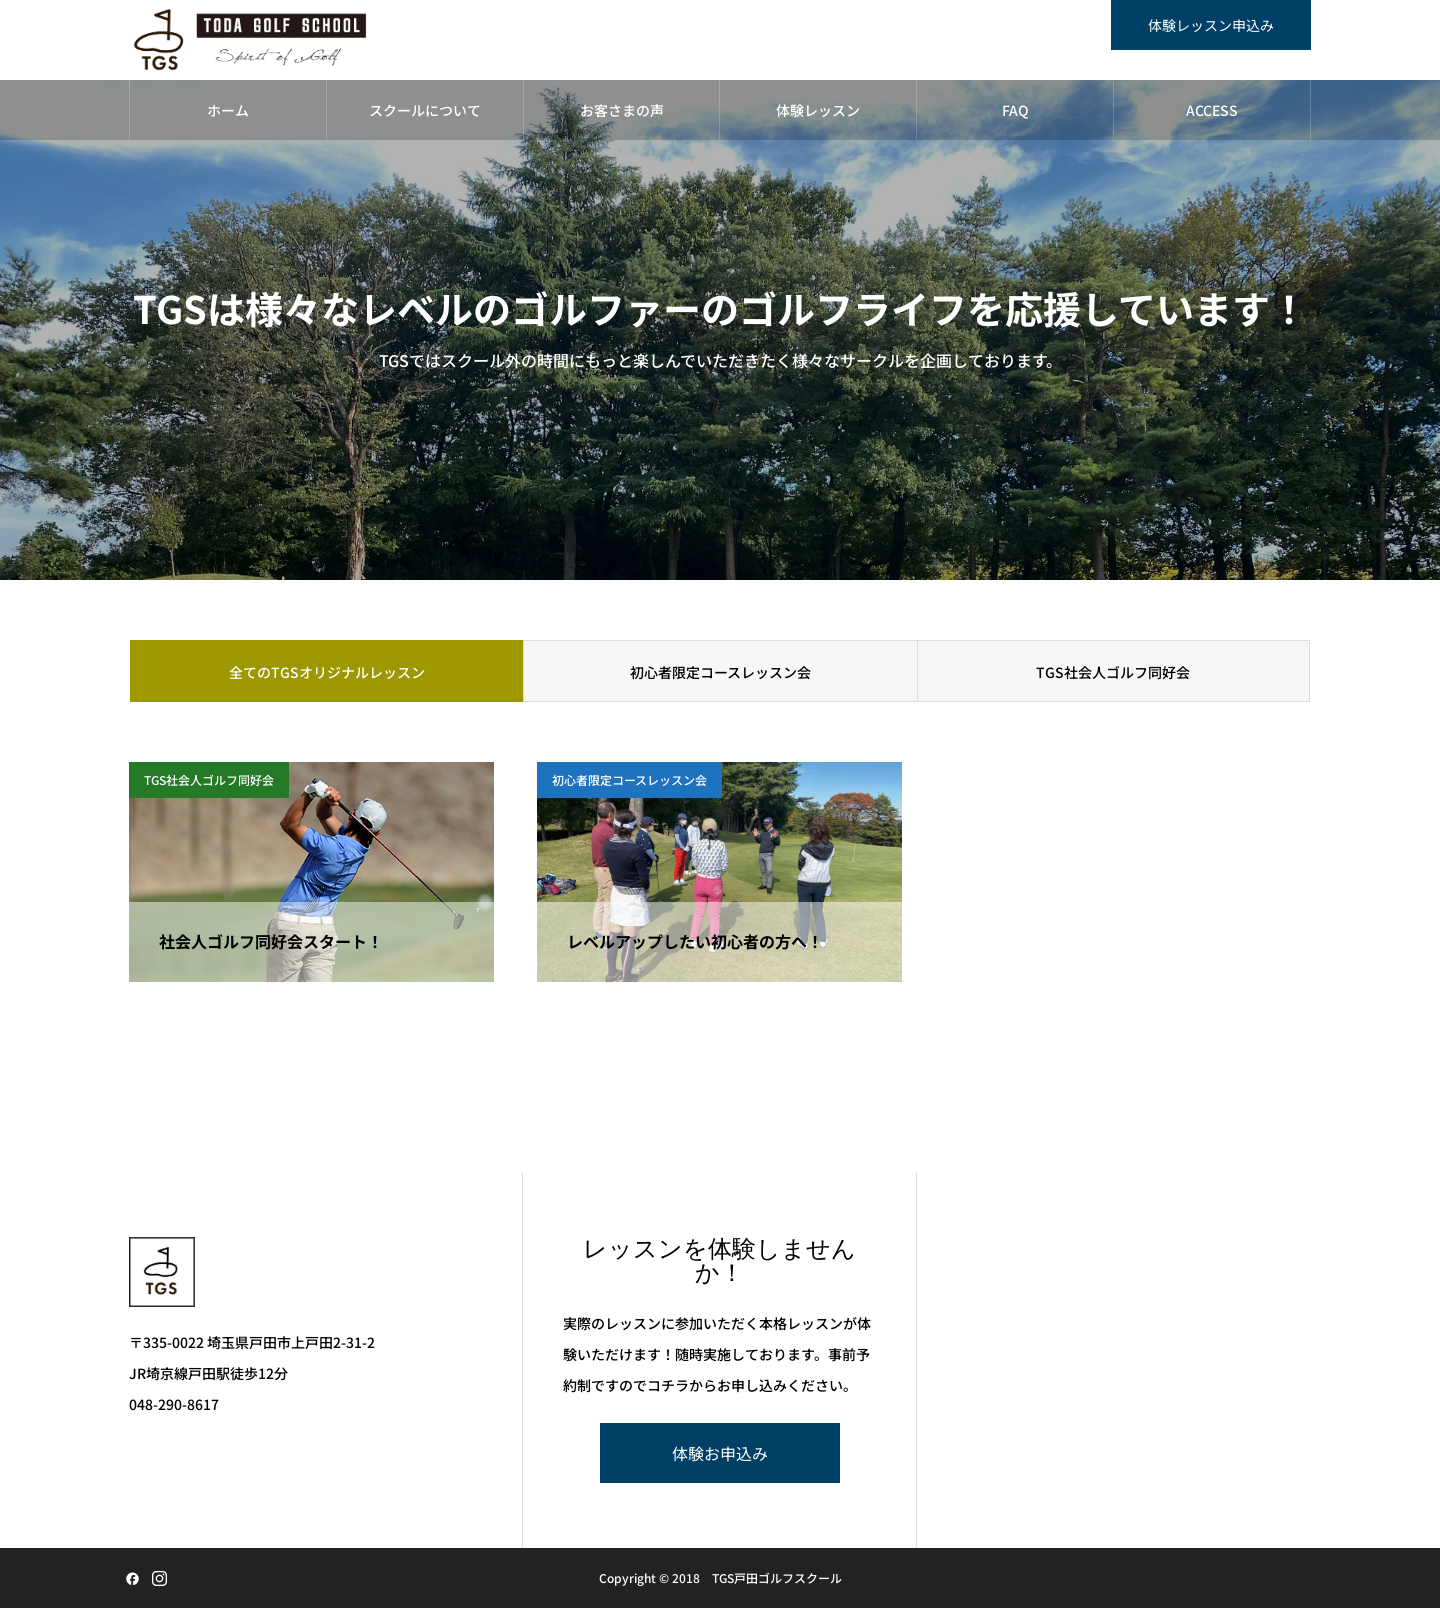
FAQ (1015, 110)
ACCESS (1212, 110)
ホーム (228, 110)
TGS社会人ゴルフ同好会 (1113, 672)
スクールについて (425, 110)
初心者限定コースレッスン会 (720, 672)
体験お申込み (720, 1453)
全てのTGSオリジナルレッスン (327, 672)
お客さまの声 (622, 110)
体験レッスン (818, 110)
